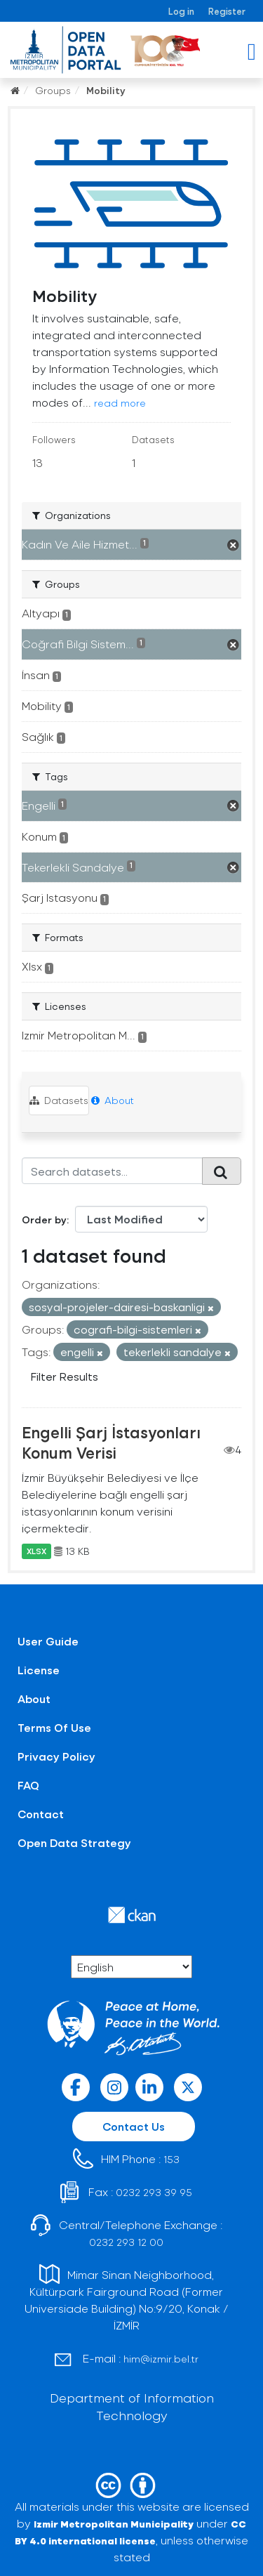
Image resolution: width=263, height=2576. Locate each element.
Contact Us (133, 2126)
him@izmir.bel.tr (160, 2358)
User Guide (48, 1641)
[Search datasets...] (112, 1170)
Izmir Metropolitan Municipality (114, 2523)
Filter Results (64, 1376)
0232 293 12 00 (126, 2242)
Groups (53, 90)
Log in (181, 11)
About (112, 1100)
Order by (44, 1219)
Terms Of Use (54, 1727)
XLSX (36, 1551)
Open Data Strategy (74, 1842)
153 (171, 2159)
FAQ (28, 1784)
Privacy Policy (56, 1756)
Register (226, 11)
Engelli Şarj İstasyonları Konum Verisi (111, 1442)
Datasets (58, 1100)
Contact (41, 1813)
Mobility (106, 90)
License (39, 1669)
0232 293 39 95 (154, 2192)
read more (120, 402)
